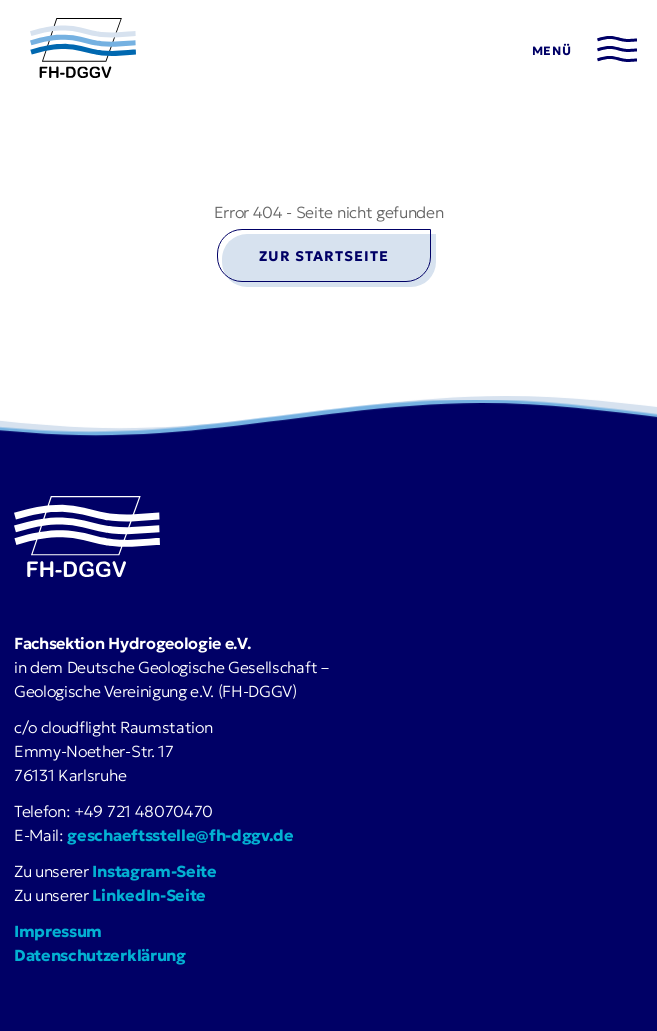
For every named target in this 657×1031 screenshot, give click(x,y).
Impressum (58, 931)
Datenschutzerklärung (100, 955)
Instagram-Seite (154, 871)
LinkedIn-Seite (149, 895)
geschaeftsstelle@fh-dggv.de (180, 835)
